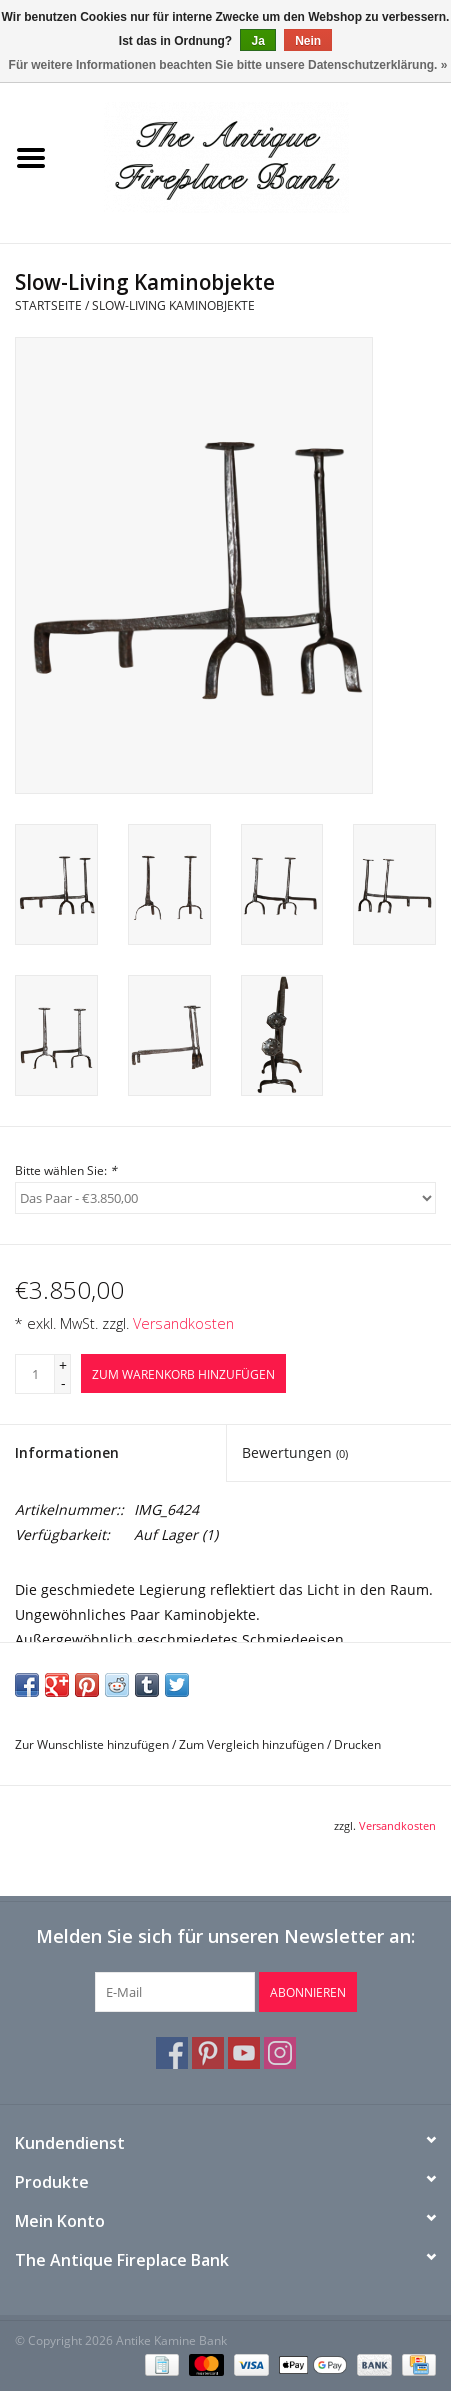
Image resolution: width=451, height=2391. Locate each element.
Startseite (48, 305)
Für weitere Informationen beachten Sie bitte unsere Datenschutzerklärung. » (228, 65)
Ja (257, 41)
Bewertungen (295, 1452)
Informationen (67, 1452)
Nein (308, 41)
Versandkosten (183, 1323)
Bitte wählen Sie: (66, 1170)
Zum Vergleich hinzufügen (253, 1744)
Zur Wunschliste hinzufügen (92, 1744)
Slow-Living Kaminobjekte (173, 305)
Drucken (357, 1744)
